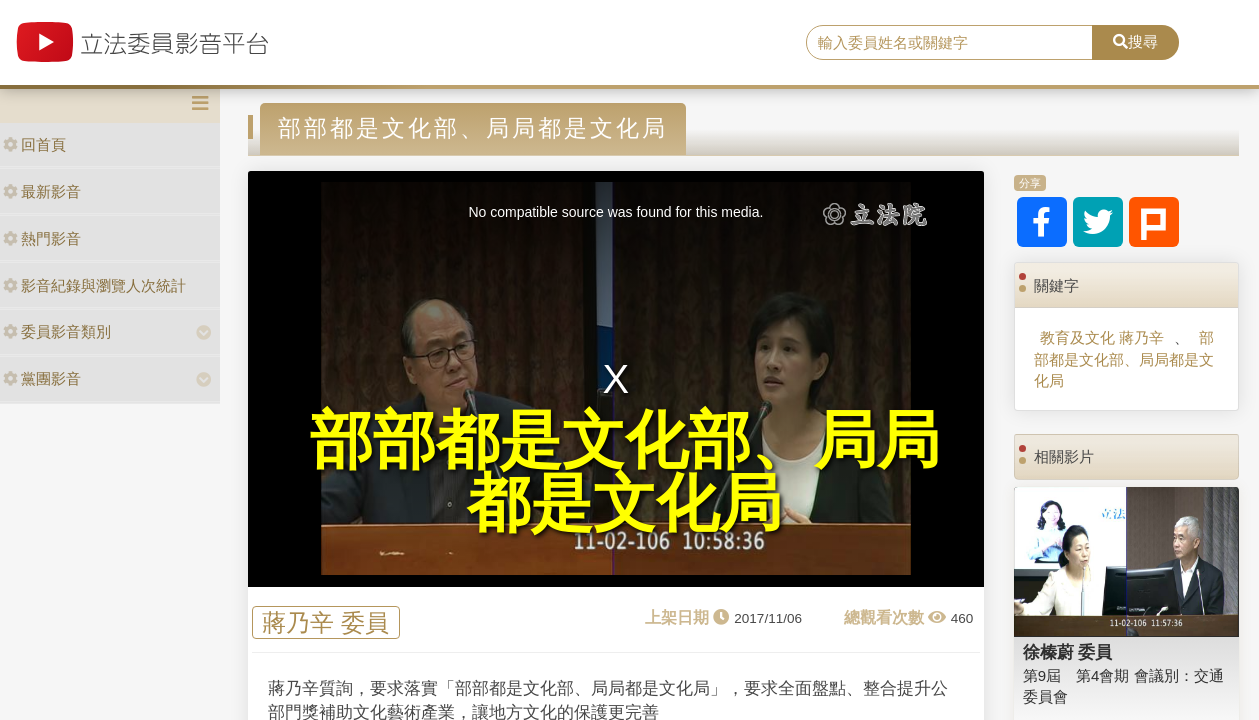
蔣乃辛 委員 (325, 622)
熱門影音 (42, 238)
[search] (949, 43)
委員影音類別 (57, 331)
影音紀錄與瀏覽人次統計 (94, 285)
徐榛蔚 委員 (1068, 652)
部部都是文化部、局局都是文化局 (1124, 359)
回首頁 (34, 144)
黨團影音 (42, 378)
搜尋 (1135, 41)
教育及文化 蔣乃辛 (1102, 337)
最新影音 (42, 191)
